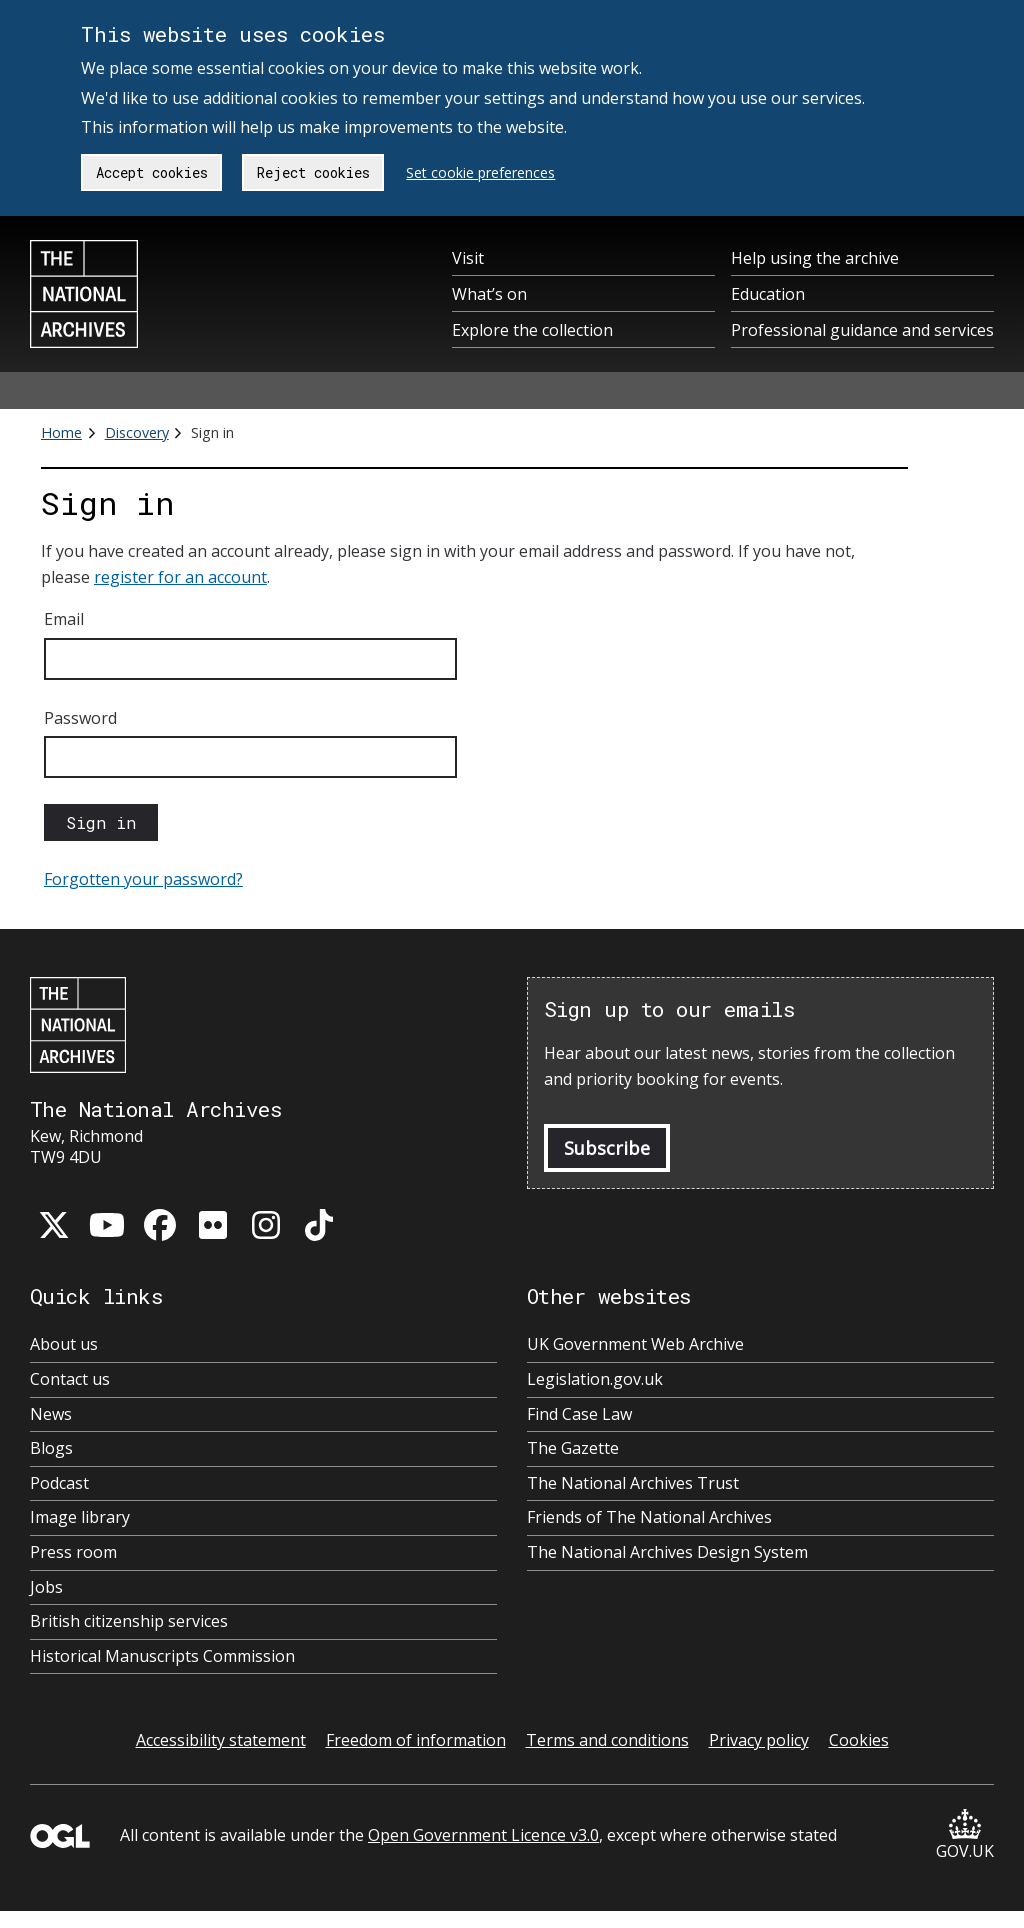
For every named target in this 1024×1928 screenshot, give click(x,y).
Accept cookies (152, 172)
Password (80, 718)
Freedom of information (416, 1740)
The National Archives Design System (667, 1552)
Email (64, 619)
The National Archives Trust (633, 1483)
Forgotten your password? (143, 879)
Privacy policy (759, 1740)
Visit (468, 258)
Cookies (859, 1740)
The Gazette (573, 1448)
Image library (80, 1517)
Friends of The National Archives (649, 1517)
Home (61, 432)
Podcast (59, 1483)
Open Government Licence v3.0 (483, 1835)
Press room (73, 1552)
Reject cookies (313, 172)
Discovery (137, 432)
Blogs (51, 1448)
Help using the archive (815, 258)
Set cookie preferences (480, 172)
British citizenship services (129, 1621)
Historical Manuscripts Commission (162, 1656)
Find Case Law (579, 1414)
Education (768, 294)
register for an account (180, 577)
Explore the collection (532, 330)
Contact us (70, 1379)
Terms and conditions (607, 1740)
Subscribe (607, 1148)
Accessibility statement (221, 1740)
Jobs (46, 1587)
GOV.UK (965, 1835)
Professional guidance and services (862, 330)
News (51, 1414)
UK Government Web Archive (635, 1344)
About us (64, 1344)
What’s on (489, 294)
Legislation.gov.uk (595, 1379)
